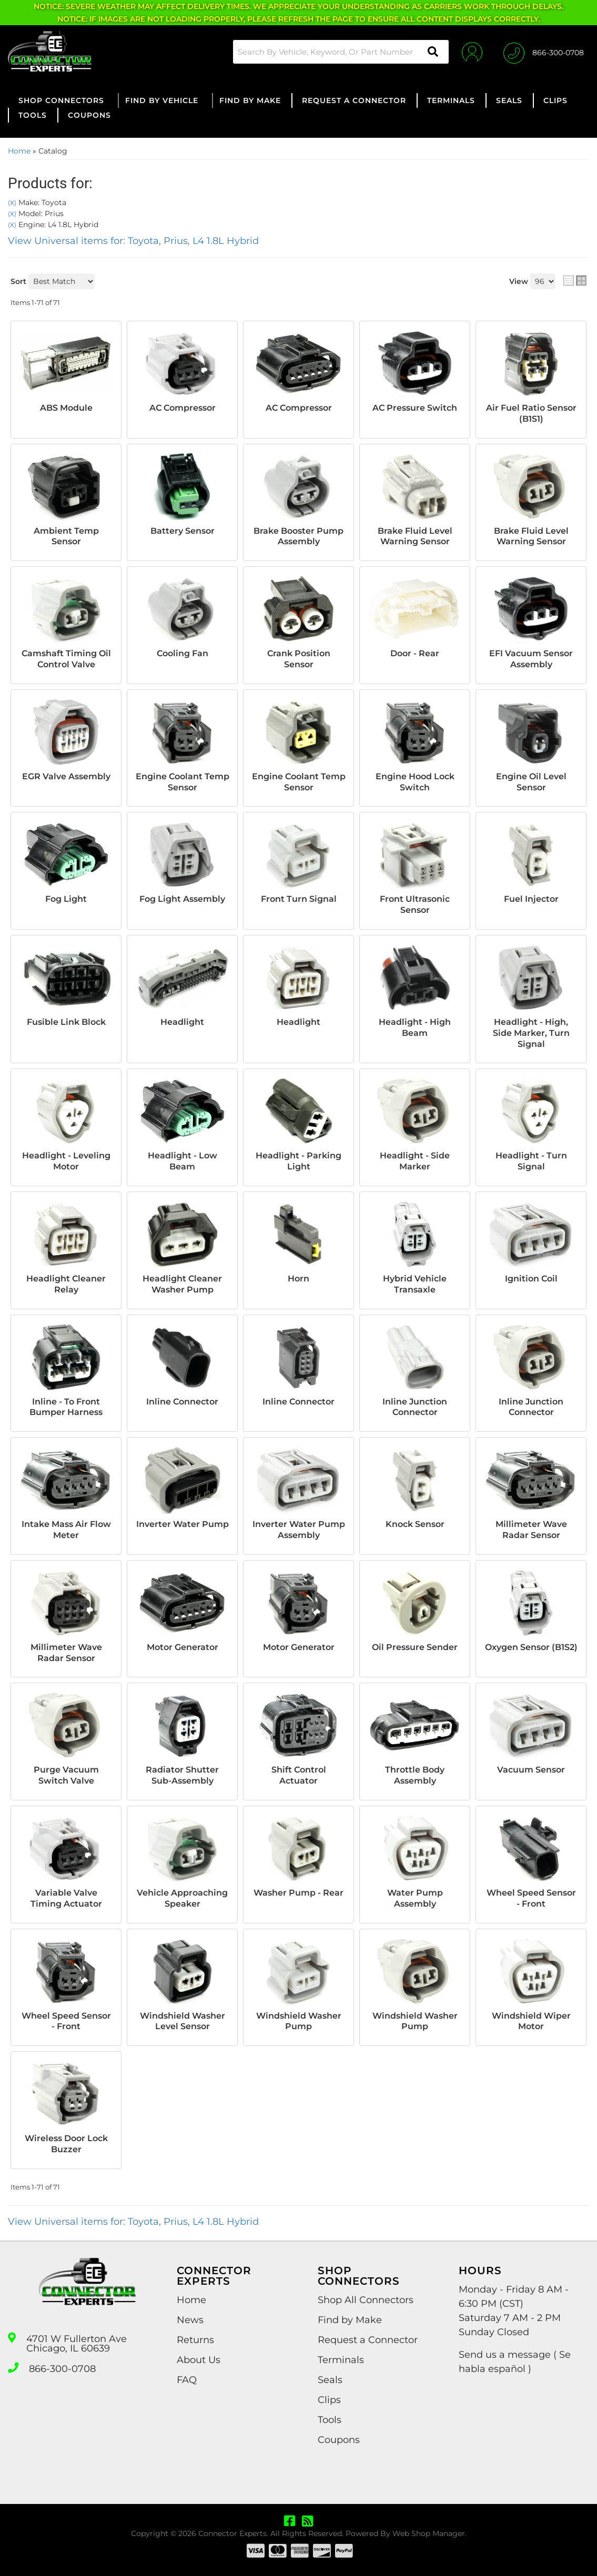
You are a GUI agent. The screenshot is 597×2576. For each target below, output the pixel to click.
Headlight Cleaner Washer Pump (182, 1284)
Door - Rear (414, 653)
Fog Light (66, 899)
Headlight (182, 1022)
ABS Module (66, 408)
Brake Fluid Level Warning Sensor (415, 536)
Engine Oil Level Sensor (531, 781)
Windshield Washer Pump (298, 2021)
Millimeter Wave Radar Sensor (531, 1529)
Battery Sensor (182, 531)
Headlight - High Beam (415, 1027)
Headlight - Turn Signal (531, 1161)
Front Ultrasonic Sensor (415, 904)
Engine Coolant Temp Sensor (182, 781)
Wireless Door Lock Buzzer (66, 2143)
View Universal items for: (133, 241)
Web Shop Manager (428, 2533)
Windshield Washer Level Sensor (182, 2021)
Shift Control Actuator (298, 1775)
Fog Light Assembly (182, 899)
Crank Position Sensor (298, 658)
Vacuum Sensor (531, 1770)
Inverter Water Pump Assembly (298, 1529)
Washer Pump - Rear (298, 1893)
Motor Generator (182, 1647)
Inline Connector (182, 1402)
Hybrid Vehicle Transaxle (415, 1284)
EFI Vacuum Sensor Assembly (531, 658)
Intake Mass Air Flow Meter (66, 1529)
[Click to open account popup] (472, 51)
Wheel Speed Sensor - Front (531, 1898)
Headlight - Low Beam (182, 1161)
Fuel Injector (531, 899)
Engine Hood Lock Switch (415, 781)
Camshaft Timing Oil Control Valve (66, 658)
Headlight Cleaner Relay (66, 1284)
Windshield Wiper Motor (531, 2021)
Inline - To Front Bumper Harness (66, 1407)
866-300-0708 (62, 2369)
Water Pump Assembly (415, 1898)
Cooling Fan (182, 653)
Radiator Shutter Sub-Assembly (182, 1775)
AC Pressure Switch (414, 408)
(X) (12, 203)
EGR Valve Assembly (66, 776)
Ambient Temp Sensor (66, 536)
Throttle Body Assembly (414, 1775)
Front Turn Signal (299, 899)
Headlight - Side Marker (415, 1161)
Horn (298, 1279)
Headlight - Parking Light (298, 1161)
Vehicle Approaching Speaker (182, 1898)
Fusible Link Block (66, 1022)
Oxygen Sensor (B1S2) (531, 1647)
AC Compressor (182, 408)
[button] (341, 52)
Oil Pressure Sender (415, 1647)
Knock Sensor (415, 1524)
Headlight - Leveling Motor (66, 1161)
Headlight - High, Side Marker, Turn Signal (531, 1033)
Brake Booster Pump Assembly (298, 536)
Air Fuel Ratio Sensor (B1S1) (531, 413)
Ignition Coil (531, 1279)
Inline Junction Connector (414, 1407)
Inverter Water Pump (182, 1524)
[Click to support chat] (543, 51)
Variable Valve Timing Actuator (66, 1898)
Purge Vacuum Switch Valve (66, 1775)
